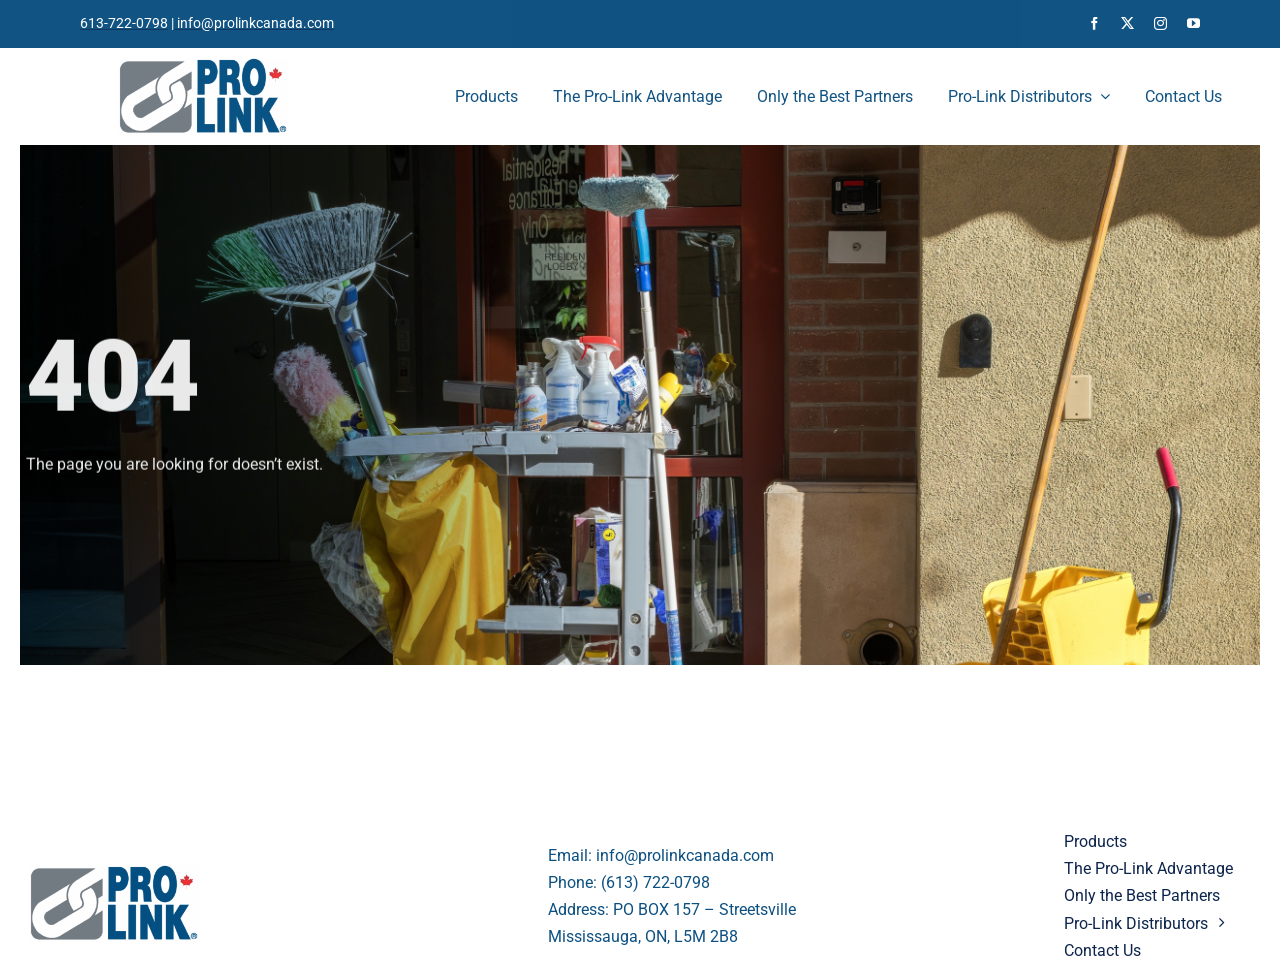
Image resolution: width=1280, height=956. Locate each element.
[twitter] (1127, 23)
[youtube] (1193, 23)
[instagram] (1160, 23)
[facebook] (1094, 23)
